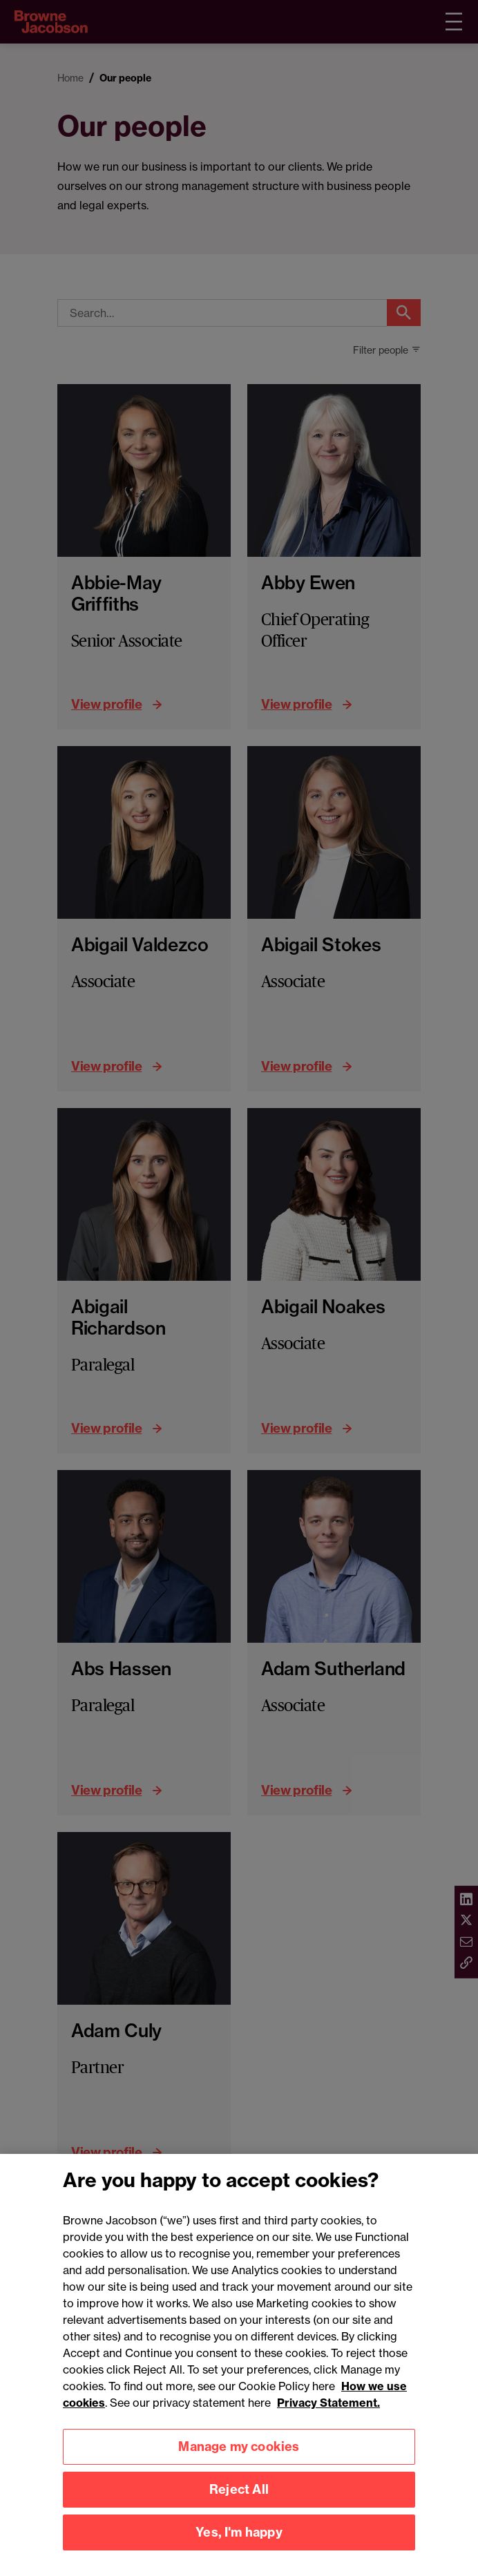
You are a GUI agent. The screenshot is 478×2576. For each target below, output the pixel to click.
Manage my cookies (238, 2462)
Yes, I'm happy (239, 2548)
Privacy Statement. (328, 2418)
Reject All (239, 2505)
